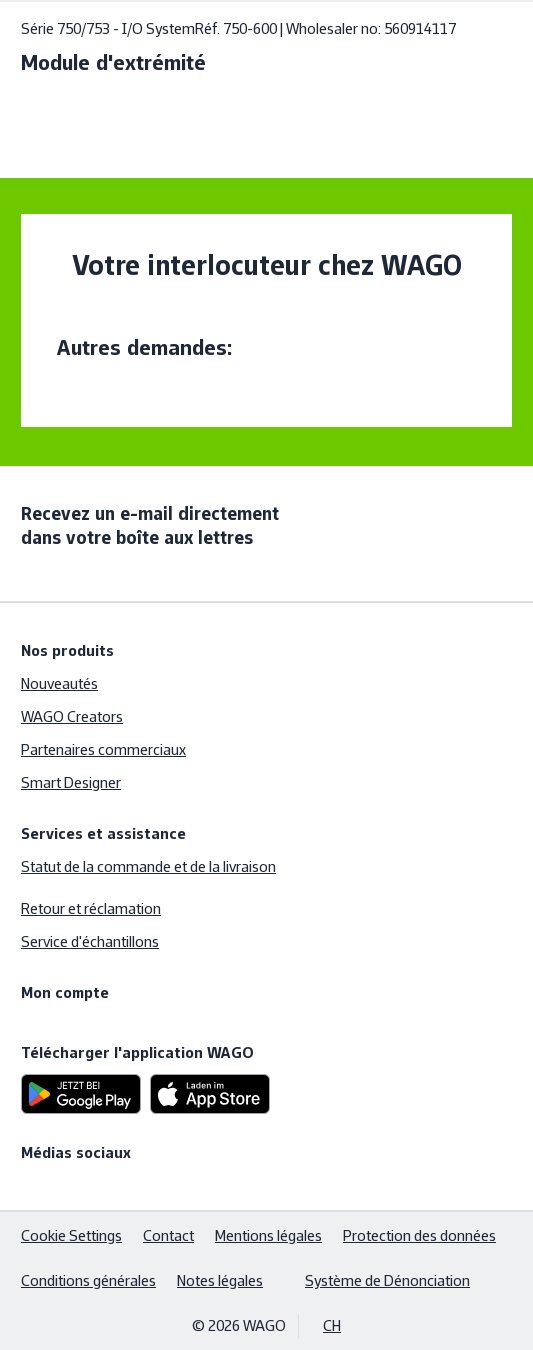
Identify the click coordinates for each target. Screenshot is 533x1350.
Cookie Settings (71, 1235)
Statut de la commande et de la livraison (148, 866)
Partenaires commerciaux (103, 749)
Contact (168, 1235)
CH (332, 1325)
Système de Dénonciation (387, 1280)
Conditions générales (88, 1280)
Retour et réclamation (91, 908)
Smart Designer (71, 782)
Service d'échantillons (90, 941)
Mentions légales (268, 1235)
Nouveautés (59, 683)
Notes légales (220, 1280)
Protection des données (419, 1235)
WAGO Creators (72, 716)
